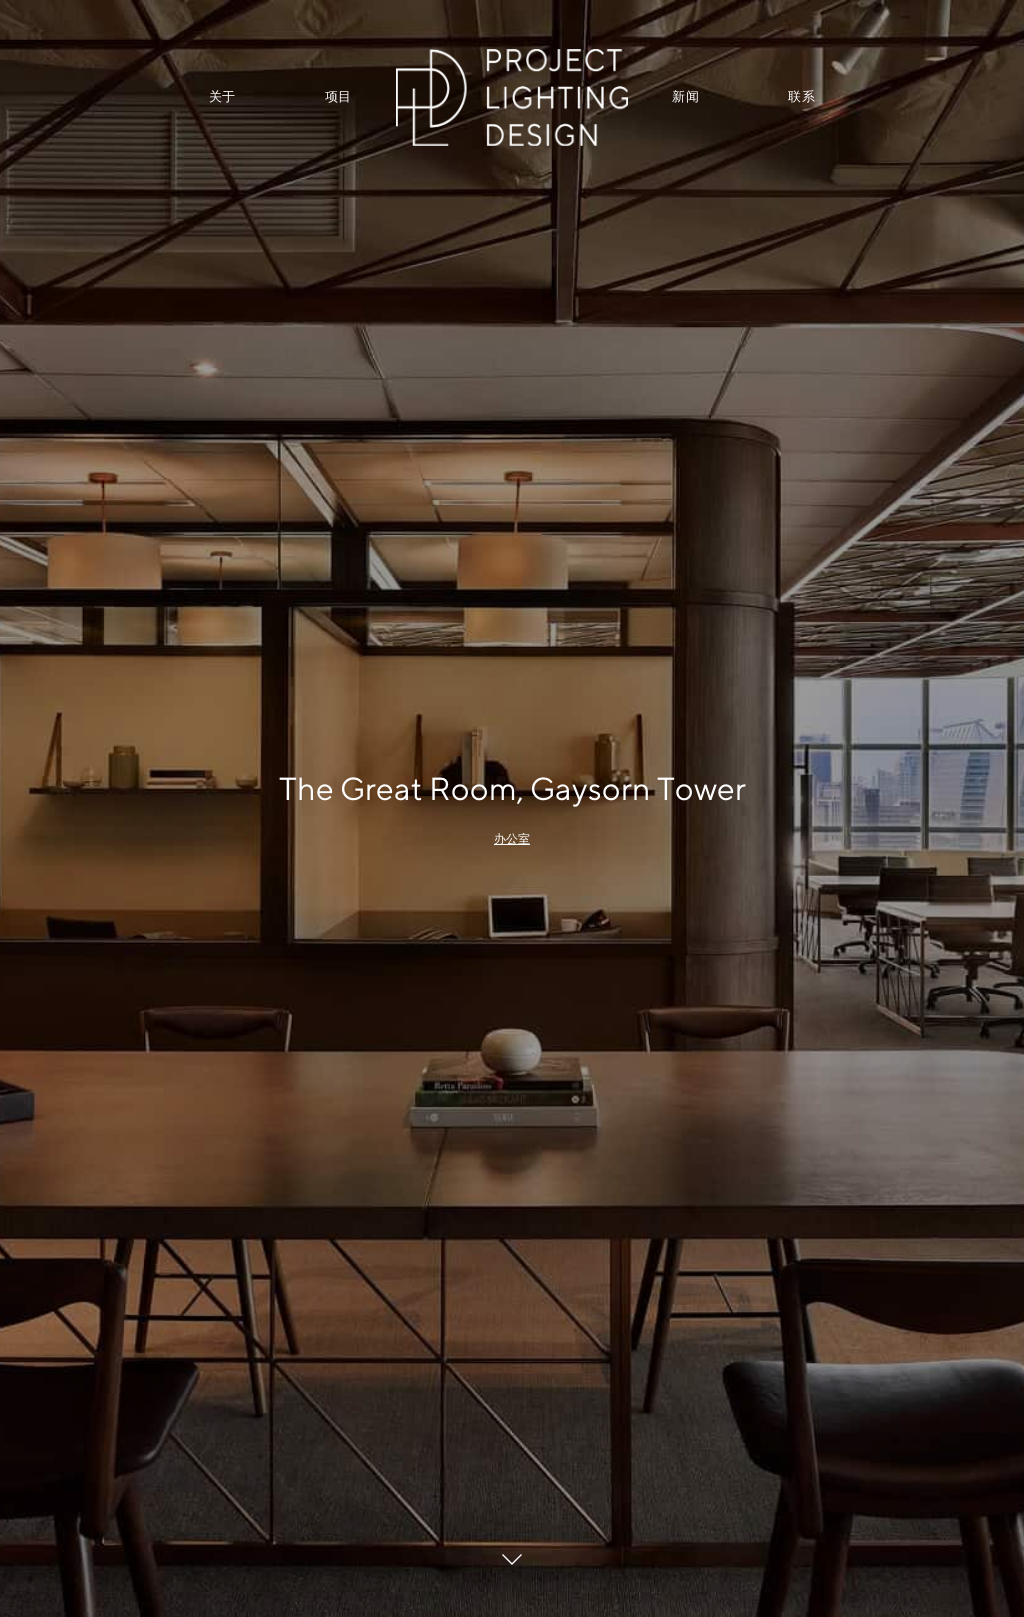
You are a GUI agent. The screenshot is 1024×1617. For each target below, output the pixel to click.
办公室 (512, 839)
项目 (338, 96)
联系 (801, 96)
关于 (222, 96)
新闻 (685, 96)
